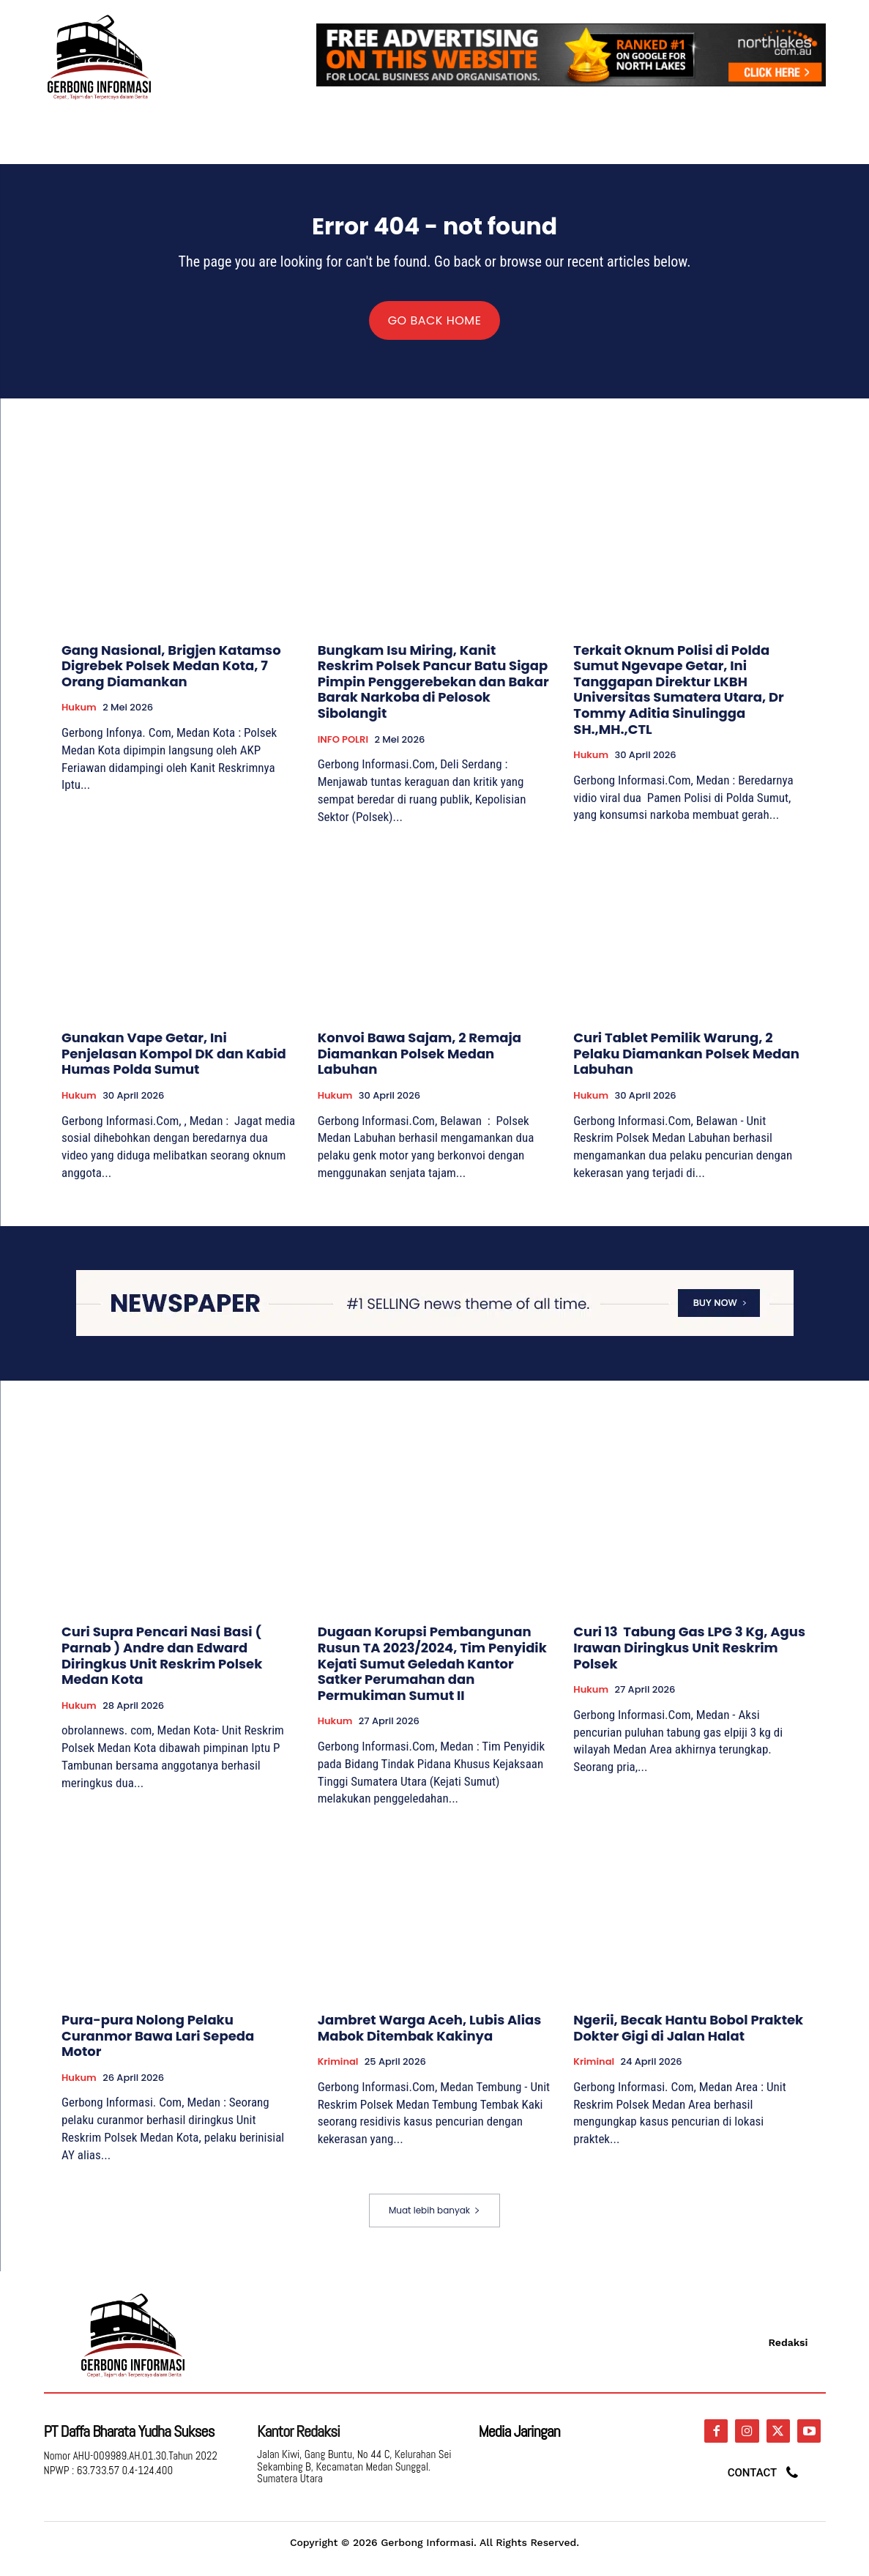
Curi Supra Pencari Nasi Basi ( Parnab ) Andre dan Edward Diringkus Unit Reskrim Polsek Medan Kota (161, 1666)
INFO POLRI (343, 750)
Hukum (79, 718)
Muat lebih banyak (434, 2220)
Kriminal (338, 2072)
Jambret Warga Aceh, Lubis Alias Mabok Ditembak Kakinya (430, 2038)
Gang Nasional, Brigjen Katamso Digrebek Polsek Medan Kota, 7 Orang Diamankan (171, 676)
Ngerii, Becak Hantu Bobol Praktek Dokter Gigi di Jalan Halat (688, 2038)
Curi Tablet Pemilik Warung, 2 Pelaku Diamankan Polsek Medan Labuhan (686, 1063)
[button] (808, 131)
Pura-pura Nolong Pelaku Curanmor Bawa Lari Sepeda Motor (157, 2046)
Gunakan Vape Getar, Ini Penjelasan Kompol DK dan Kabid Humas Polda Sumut (173, 1063)
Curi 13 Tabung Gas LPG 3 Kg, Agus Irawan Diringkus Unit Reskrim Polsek (689, 1657)
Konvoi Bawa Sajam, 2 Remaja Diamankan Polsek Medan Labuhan (419, 1063)
